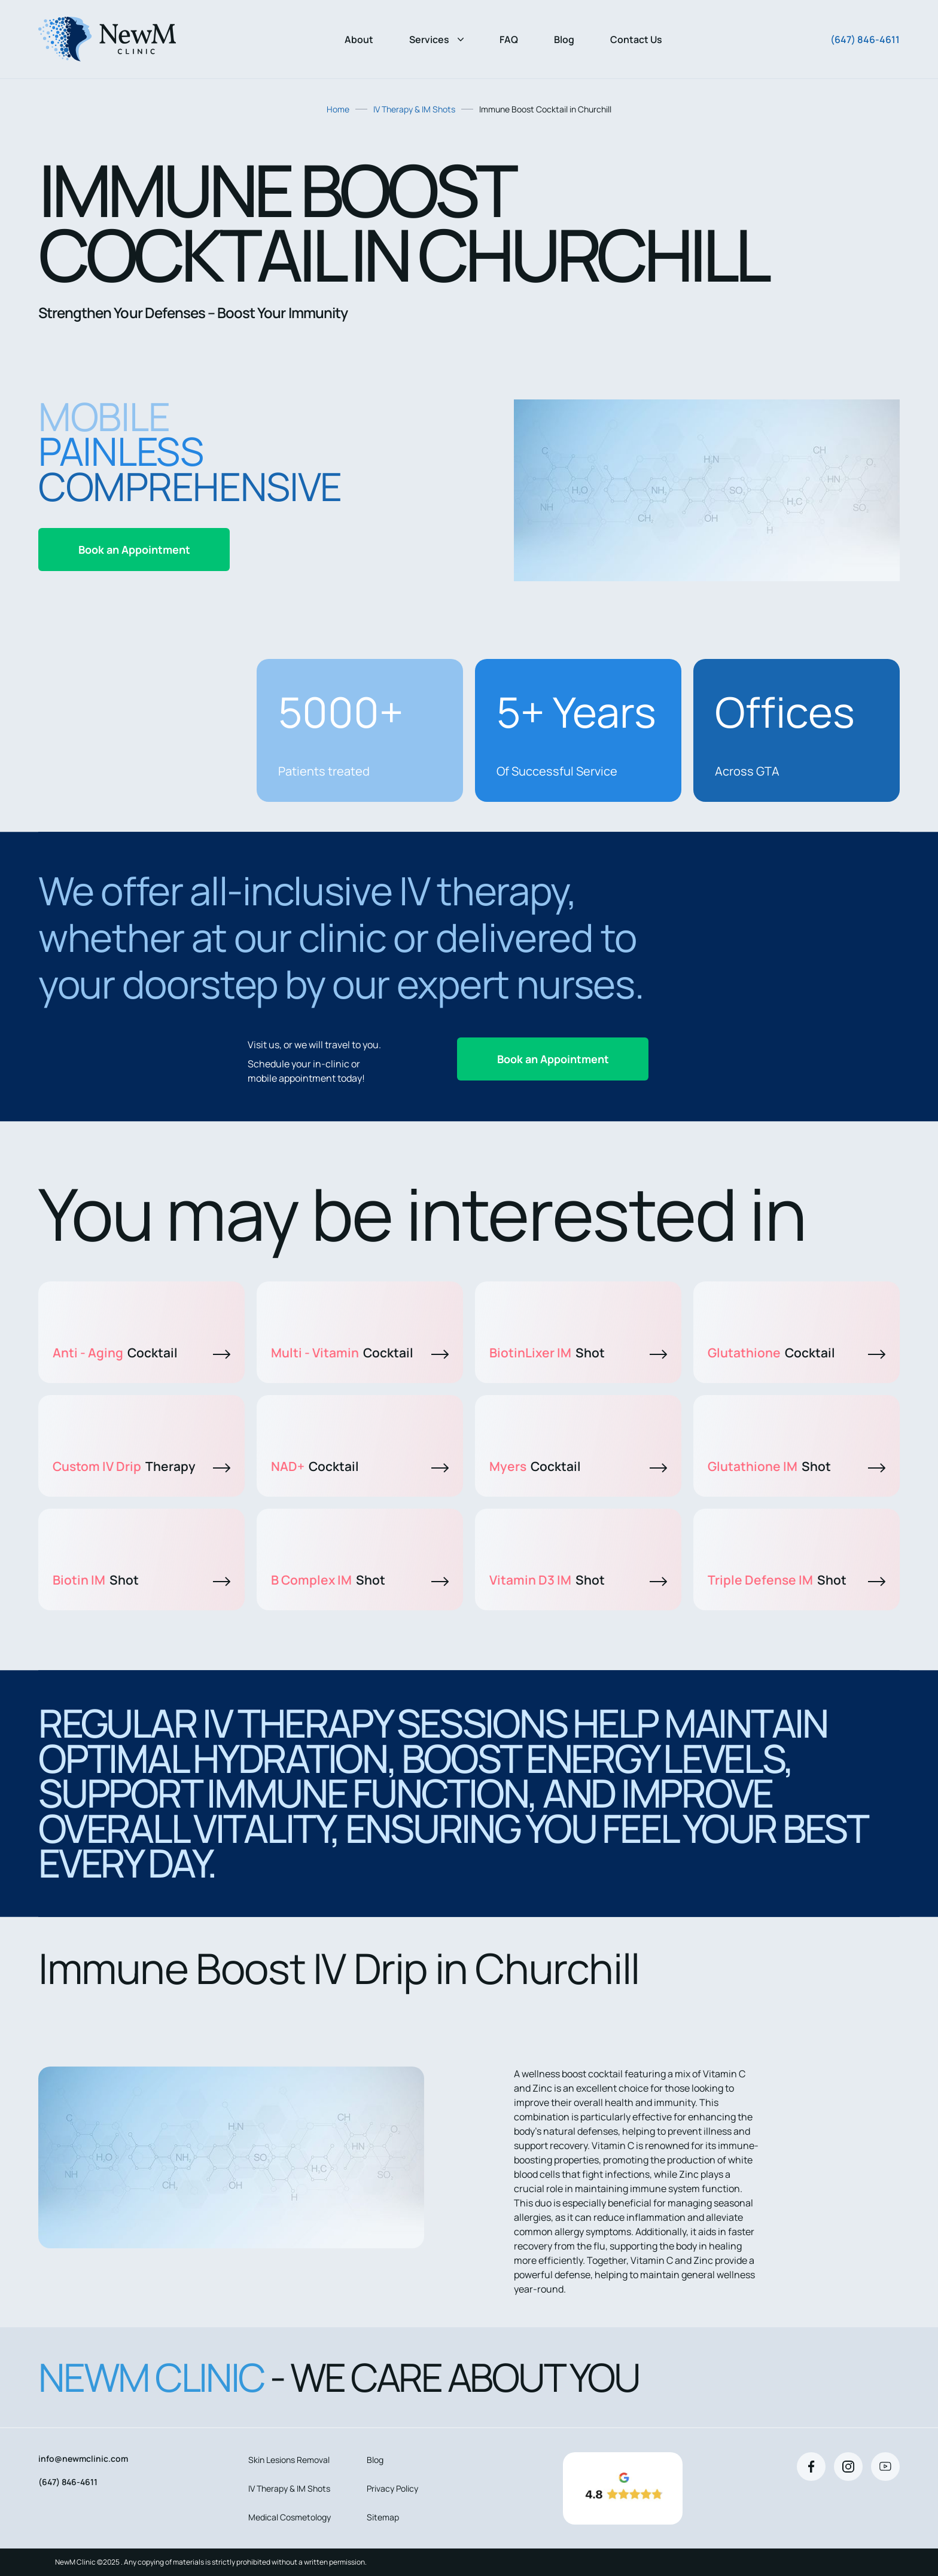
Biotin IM (141, 1579)
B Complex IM (360, 1579)
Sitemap (383, 2517)
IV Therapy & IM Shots (414, 109)
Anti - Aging (141, 1352)
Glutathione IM (796, 1466)
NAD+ (360, 1466)
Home (338, 109)
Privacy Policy (392, 2488)
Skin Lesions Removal (289, 2459)
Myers (578, 1466)
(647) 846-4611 (865, 39)
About (359, 39)
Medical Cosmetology (289, 2517)
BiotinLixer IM (578, 1352)
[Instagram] (848, 2466)
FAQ (509, 39)
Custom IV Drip (141, 1466)
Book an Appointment (134, 549)
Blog (564, 39)
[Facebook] (811, 2466)
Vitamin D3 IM (578, 1579)
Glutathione (796, 1352)
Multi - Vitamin (360, 1352)
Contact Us (636, 39)
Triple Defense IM (796, 1579)
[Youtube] (885, 2466)
